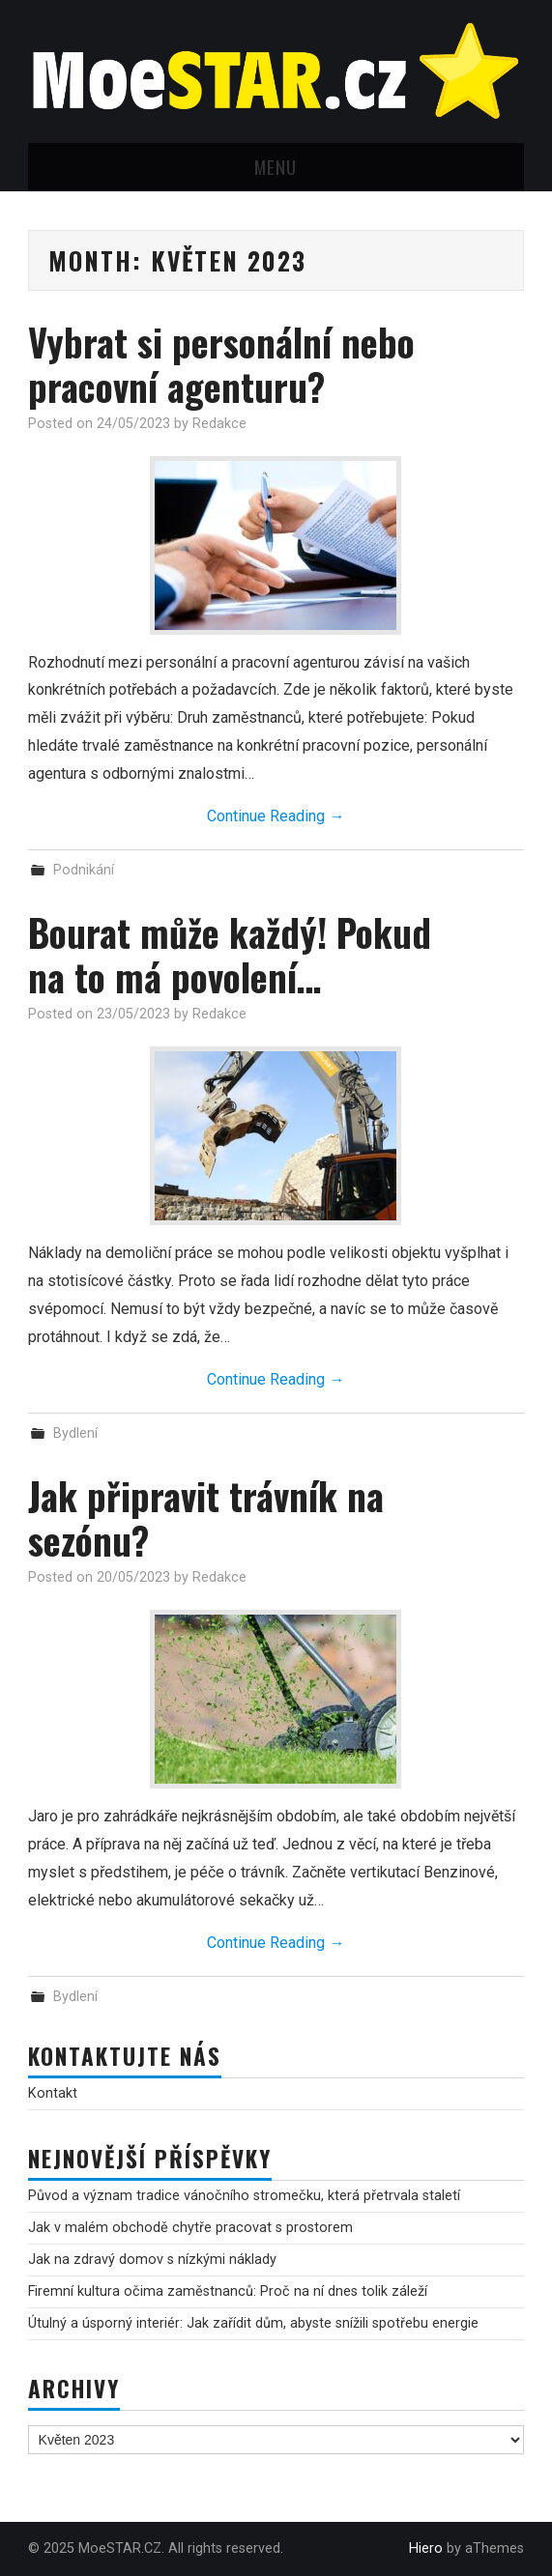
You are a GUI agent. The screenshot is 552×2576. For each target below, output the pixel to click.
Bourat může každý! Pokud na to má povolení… (229, 954)
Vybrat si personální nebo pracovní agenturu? (221, 364)
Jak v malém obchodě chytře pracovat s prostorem (190, 2227)
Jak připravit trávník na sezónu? (206, 1517)
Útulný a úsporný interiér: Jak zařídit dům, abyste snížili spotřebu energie (253, 2323)
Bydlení (75, 1433)
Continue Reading (275, 816)
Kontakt (52, 2093)
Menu (275, 167)
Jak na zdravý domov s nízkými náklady (152, 2259)
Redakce (219, 423)
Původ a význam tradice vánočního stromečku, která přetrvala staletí (244, 2196)
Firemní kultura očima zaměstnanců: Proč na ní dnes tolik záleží (227, 2291)
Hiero (426, 2548)
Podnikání (83, 870)
